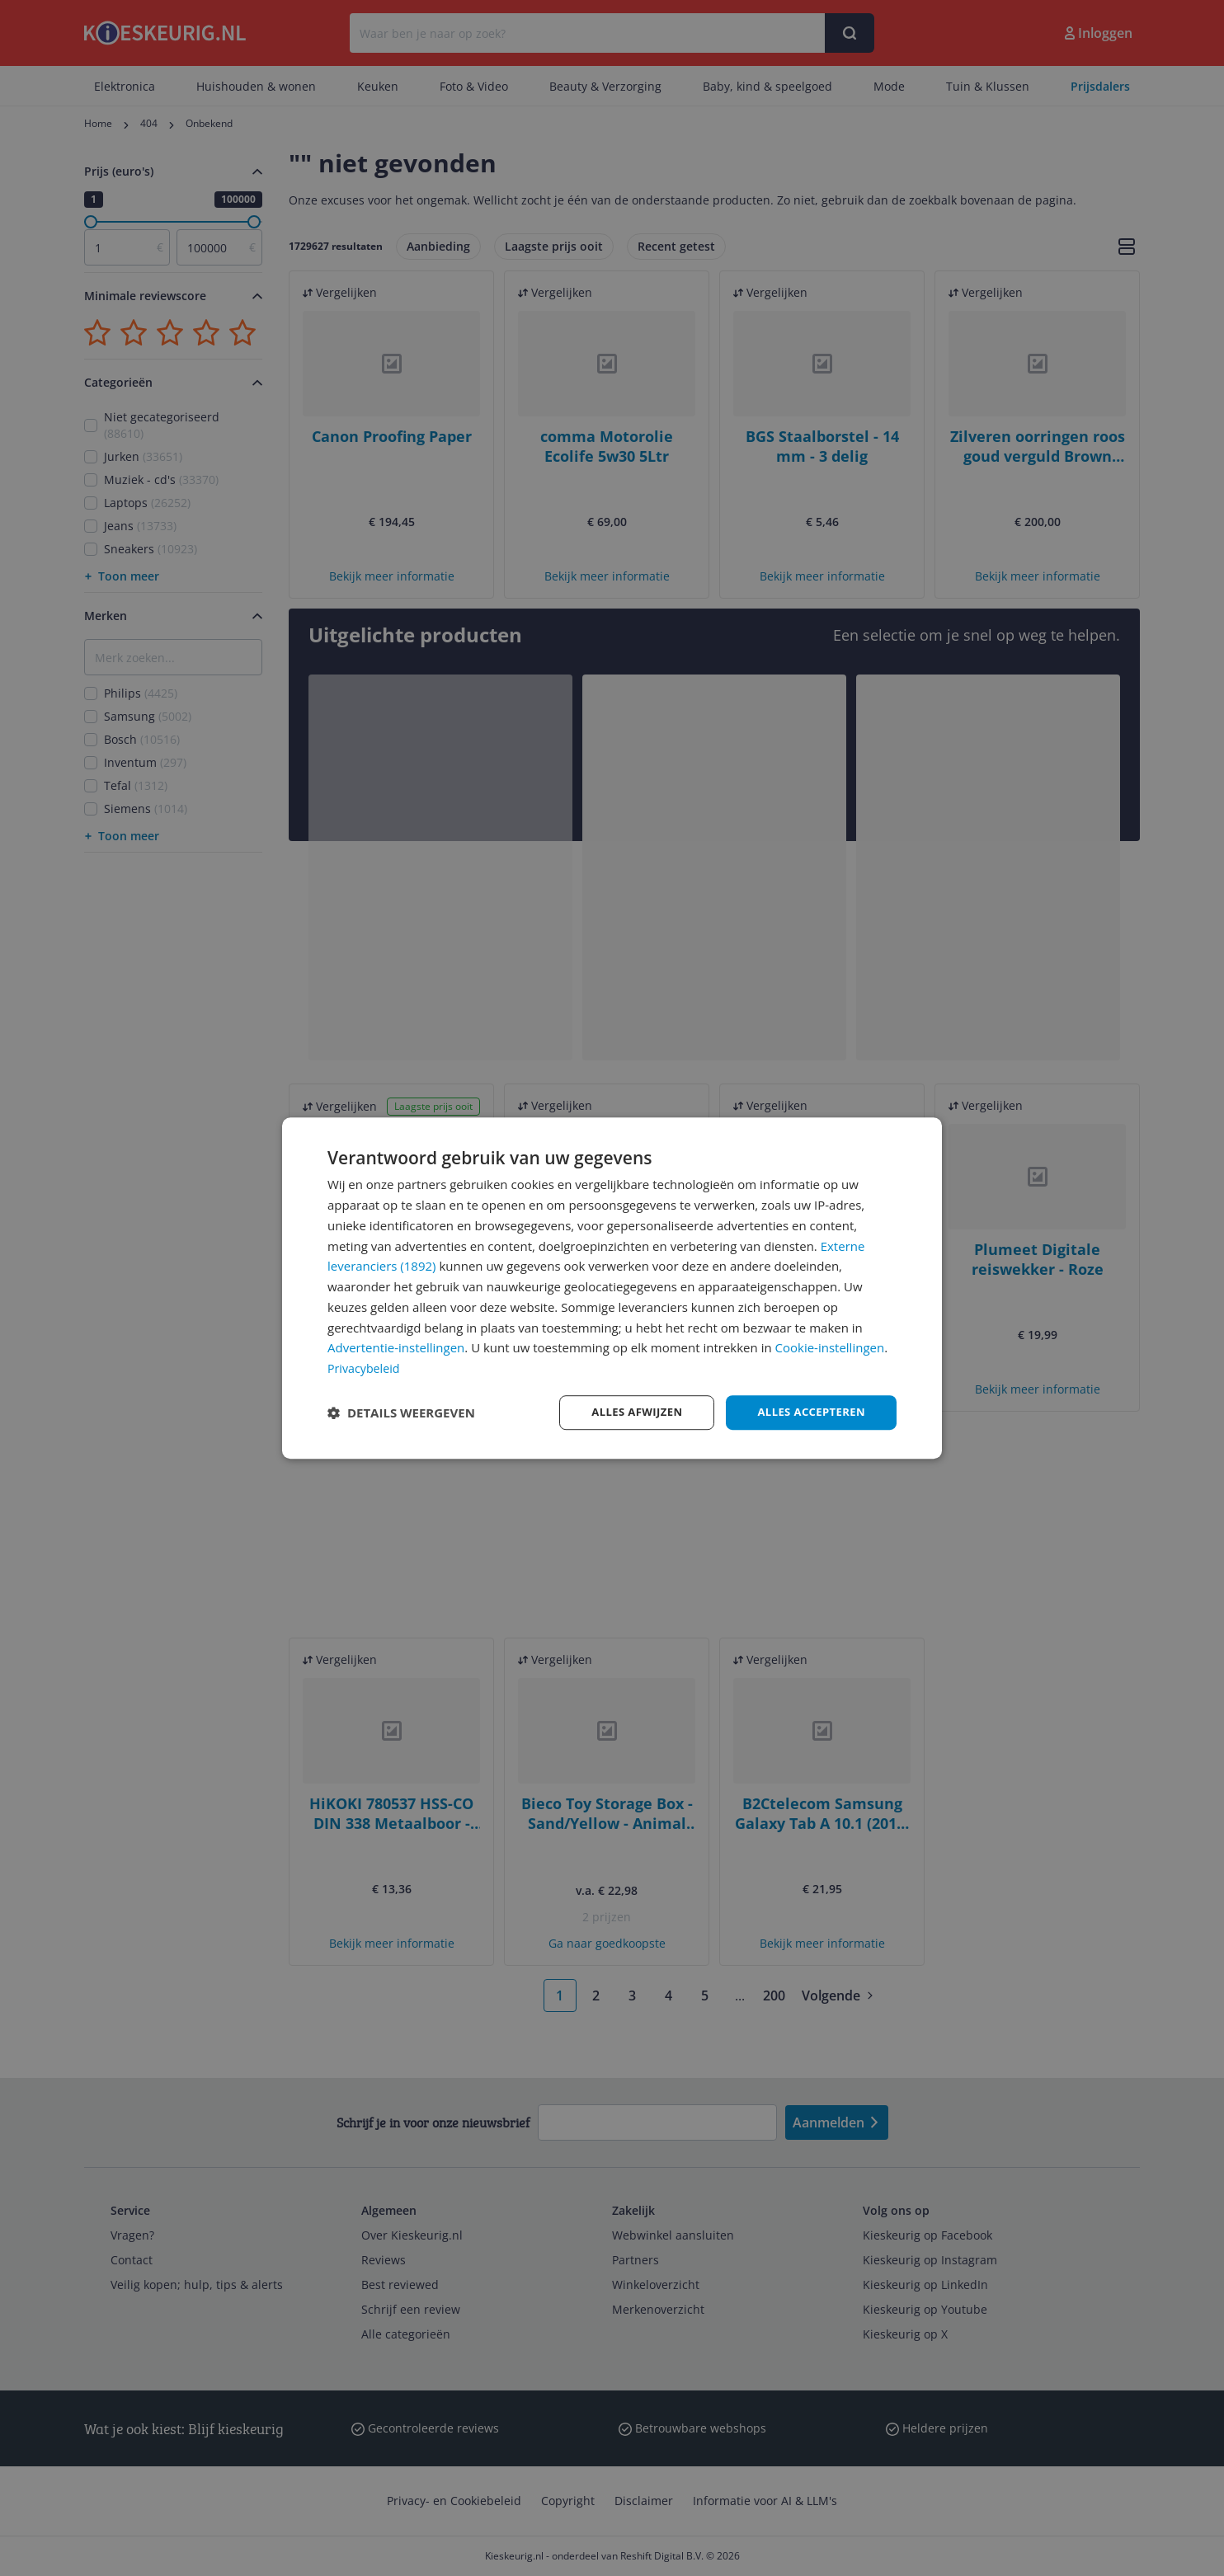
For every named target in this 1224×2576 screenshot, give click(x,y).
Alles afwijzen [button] (627, 1412)
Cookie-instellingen (830, 1346)
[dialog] (612, 1288)
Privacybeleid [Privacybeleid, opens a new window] (365, 1367)
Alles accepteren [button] (807, 1412)
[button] (401, 1412)
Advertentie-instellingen (395, 1346)
